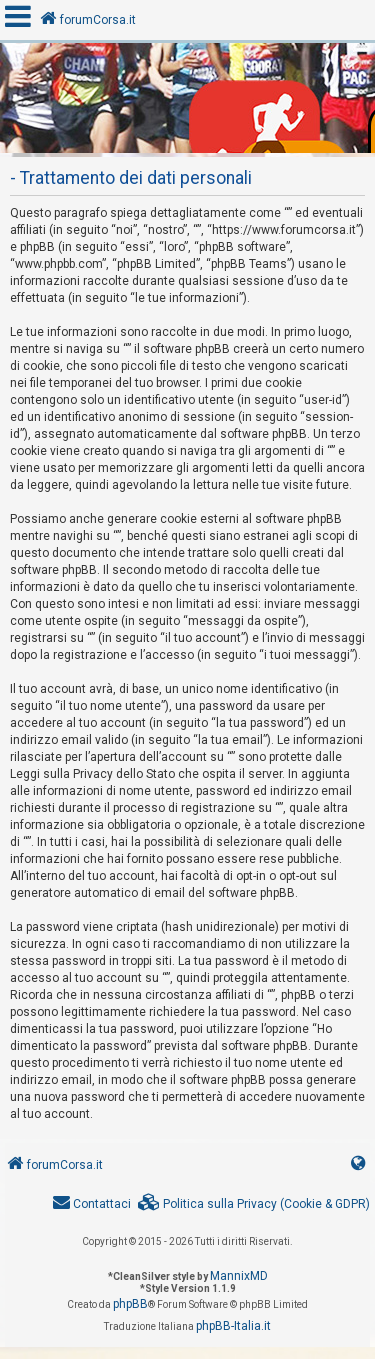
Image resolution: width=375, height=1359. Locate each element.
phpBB (130, 1304)
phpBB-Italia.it (233, 1326)
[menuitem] (254, 1204)
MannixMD (239, 1276)
